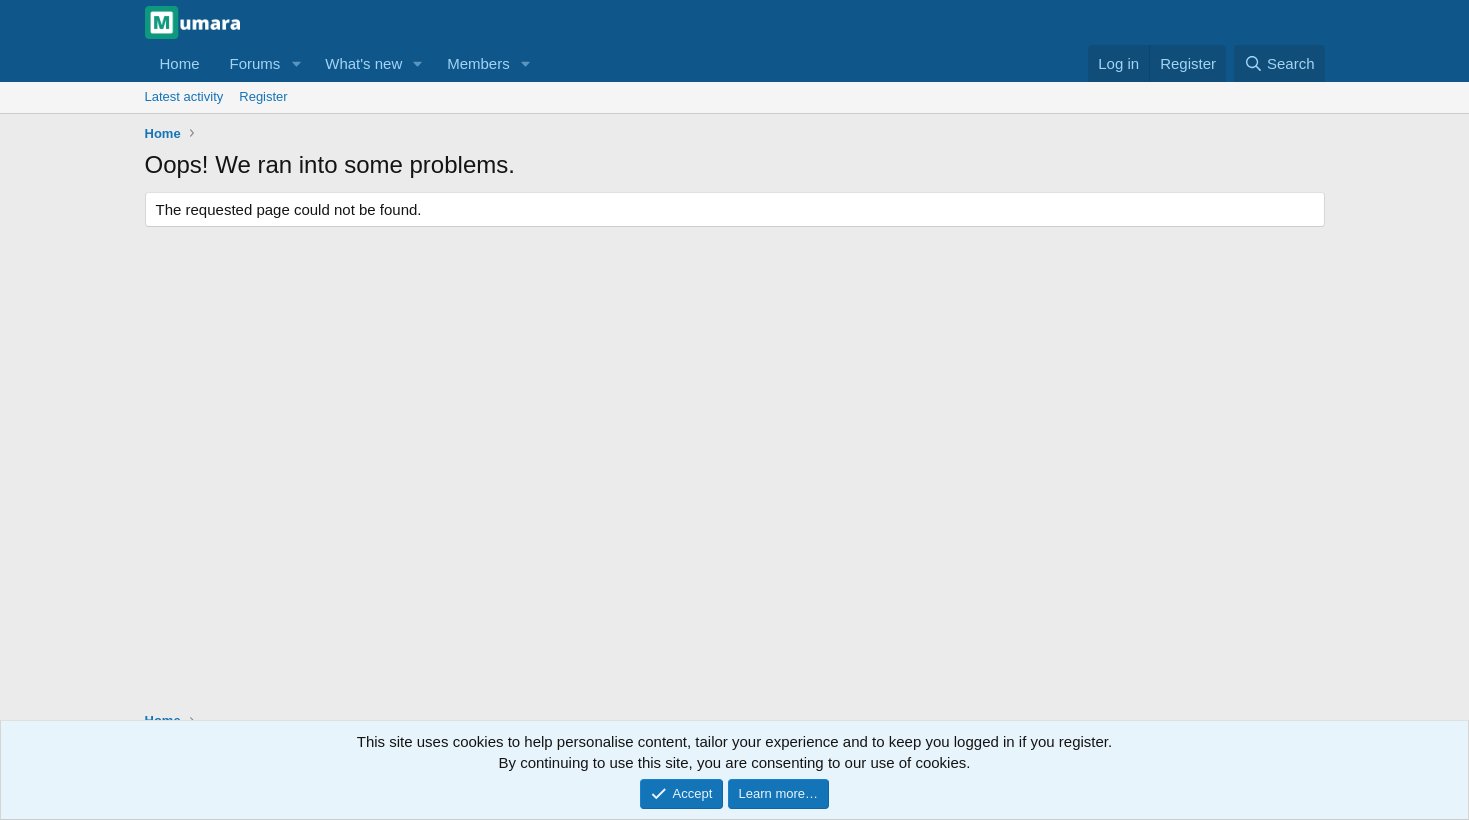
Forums (255, 63)
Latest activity (184, 96)
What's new (363, 63)
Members (478, 63)
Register (263, 96)
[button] (296, 63)
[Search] (1279, 63)
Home (180, 63)
